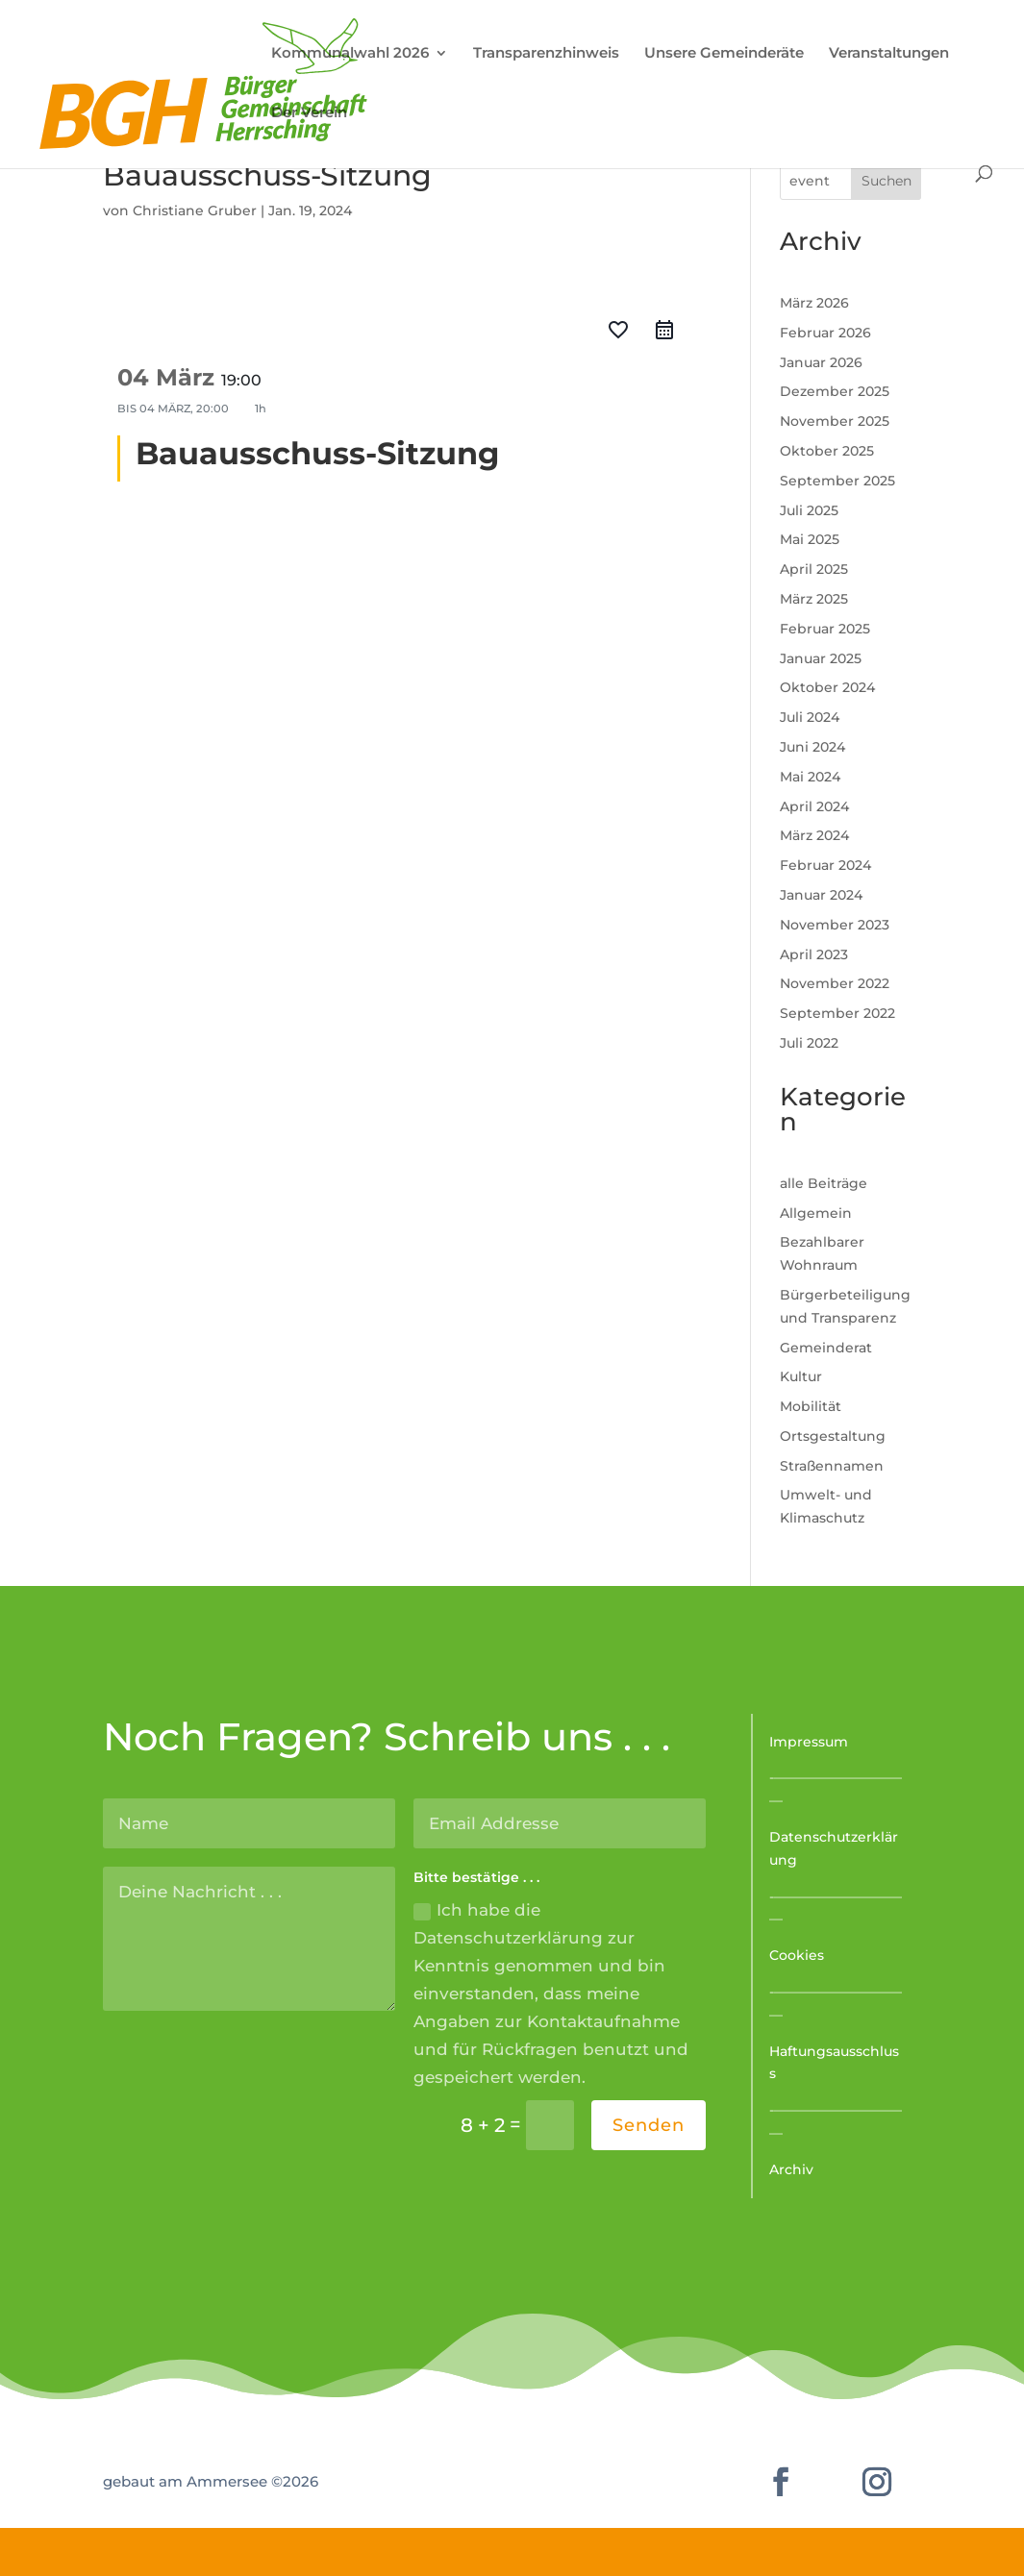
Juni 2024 (812, 746)
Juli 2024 (809, 717)
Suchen (887, 180)
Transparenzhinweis (546, 54)
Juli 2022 (809, 1043)
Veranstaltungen (889, 54)
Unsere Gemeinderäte (724, 54)
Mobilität (810, 1406)
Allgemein (816, 1213)
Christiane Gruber (195, 210)
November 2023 (834, 924)
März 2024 (814, 835)
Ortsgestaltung (833, 1436)
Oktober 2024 (827, 687)
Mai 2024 (810, 776)
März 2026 (814, 302)
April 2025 (814, 569)
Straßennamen (832, 1465)
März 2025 (814, 598)
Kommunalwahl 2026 (350, 54)
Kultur (801, 1376)
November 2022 (834, 983)
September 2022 (837, 1013)
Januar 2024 (821, 895)
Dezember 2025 (834, 391)
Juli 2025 (809, 510)
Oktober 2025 (827, 450)
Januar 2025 (821, 658)
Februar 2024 (825, 865)
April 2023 (814, 954)
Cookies (796, 1955)
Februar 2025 (825, 628)
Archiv (791, 2169)
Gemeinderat (826, 1347)
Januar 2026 (821, 362)
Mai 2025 (809, 539)
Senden (648, 2125)
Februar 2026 (825, 332)
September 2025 (837, 480)
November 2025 (834, 421)
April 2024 (814, 806)
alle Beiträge (823, 1183)
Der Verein (309, 113)
